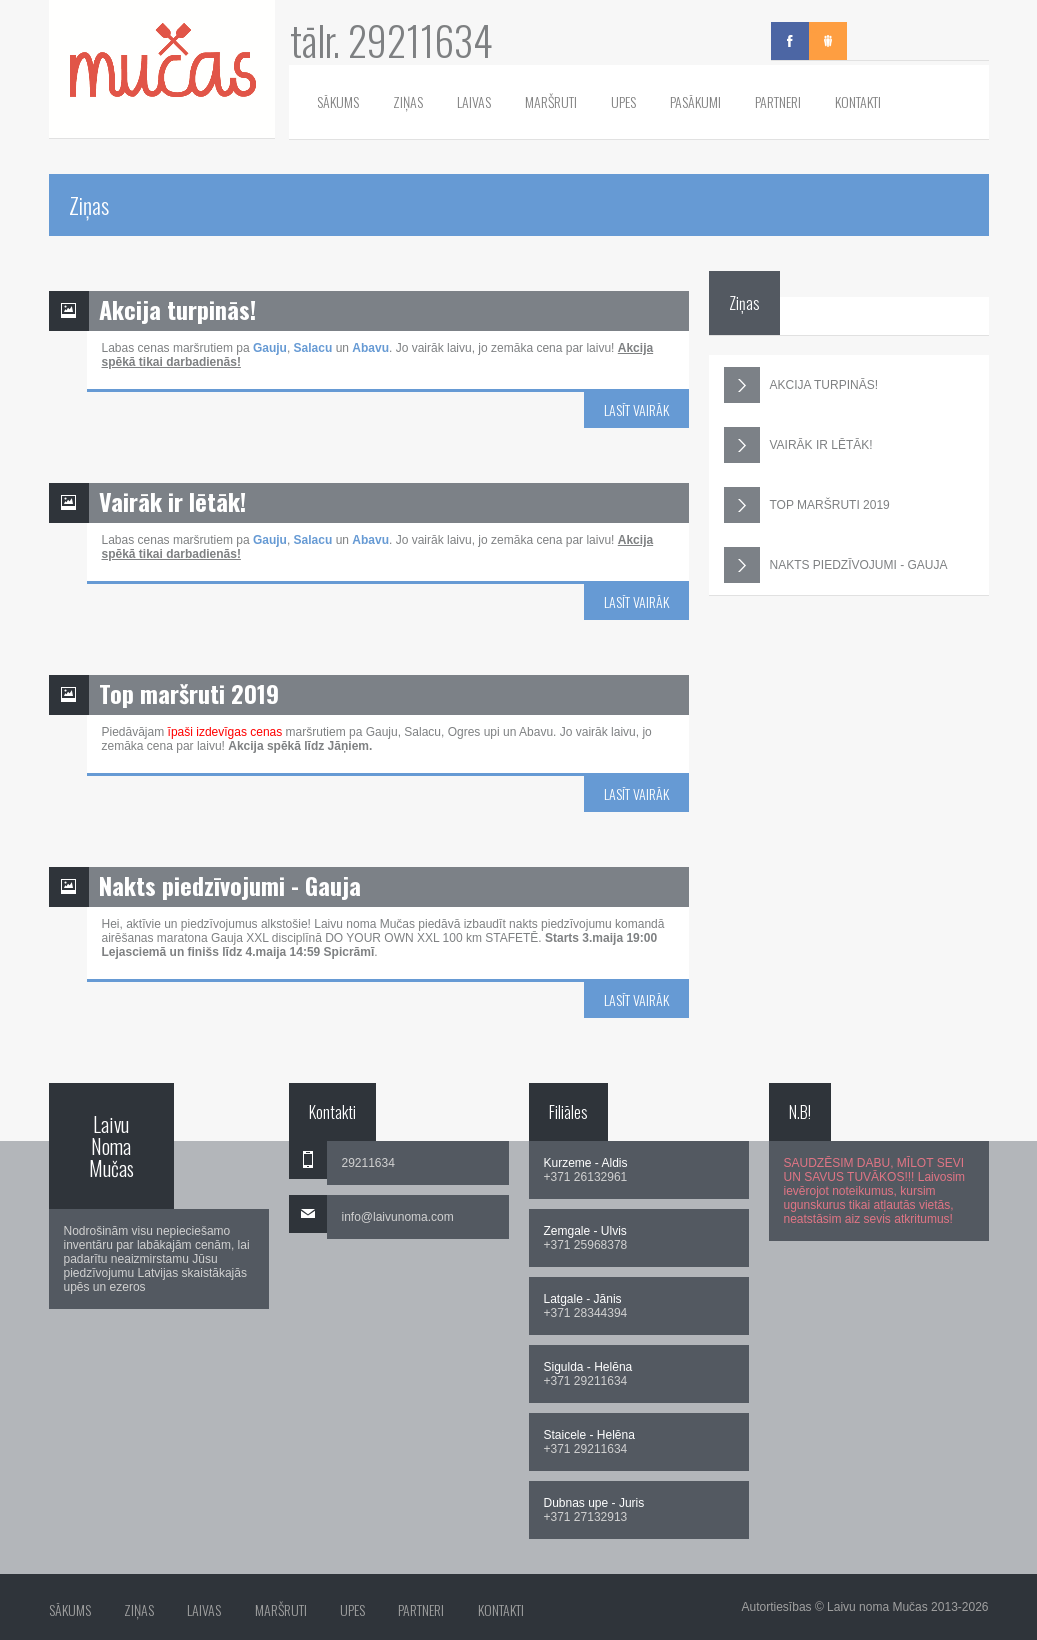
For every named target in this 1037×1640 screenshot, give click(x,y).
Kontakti (858, 101)
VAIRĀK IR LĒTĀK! (798, 445)
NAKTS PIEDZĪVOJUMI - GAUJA (836, 565)
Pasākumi (695, 101)
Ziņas (408, 101)
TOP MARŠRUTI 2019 (807, 505)
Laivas (474, 101)
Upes (623, 101)
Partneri (778, 101)
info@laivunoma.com (398, 1217)
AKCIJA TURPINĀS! (801, 385)
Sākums (338, 101)
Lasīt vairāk (636, 409)
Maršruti (551, 101)
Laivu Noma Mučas (111, 1146)
